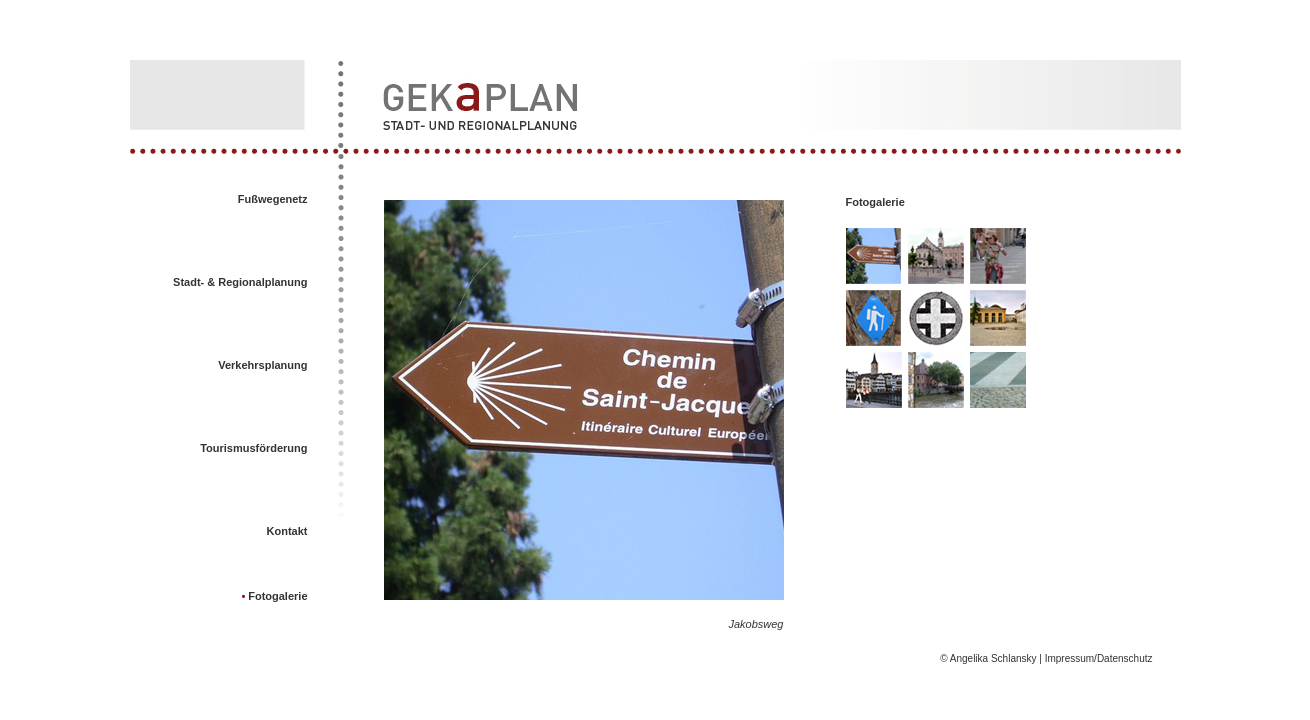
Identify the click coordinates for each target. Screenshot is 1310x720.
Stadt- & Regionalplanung (240, 282)
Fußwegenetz (273, 199)
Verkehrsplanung (262, 365)
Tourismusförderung (253, 448)
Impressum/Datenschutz (1097, 658)
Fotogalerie (276, 596)
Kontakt (287, 531)
